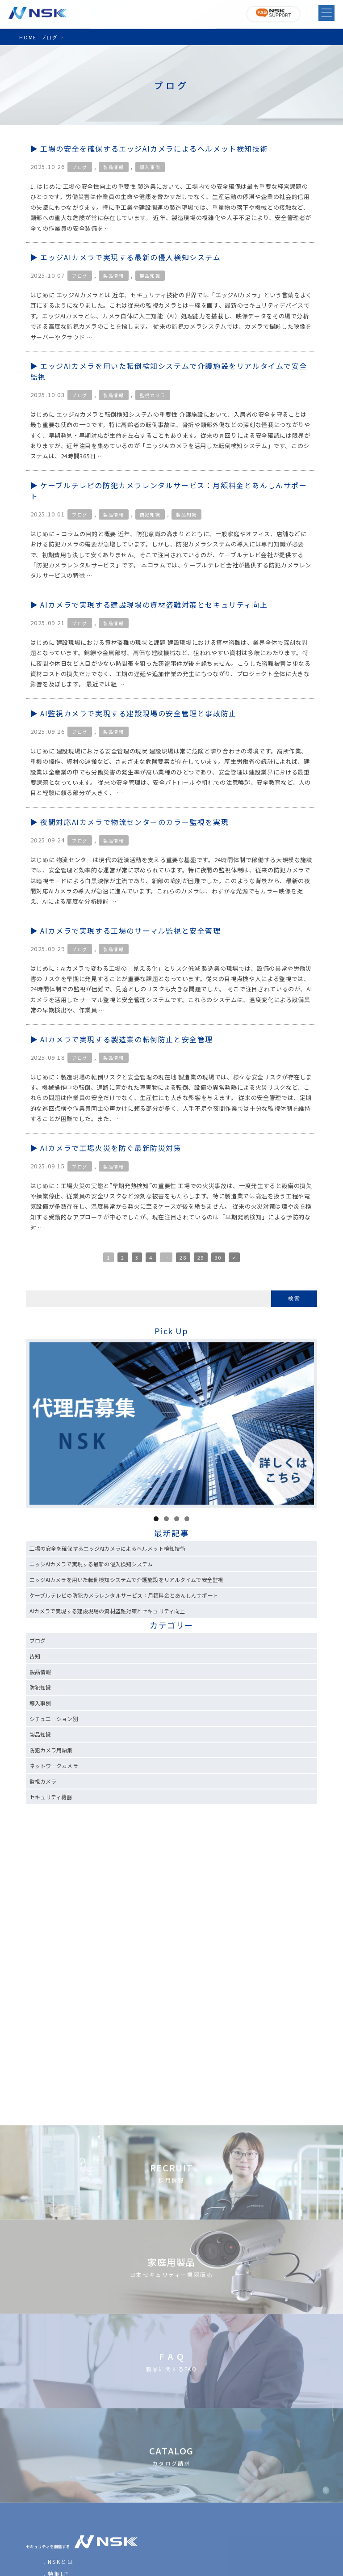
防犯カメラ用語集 (51, 1750)
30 (218, 1257)
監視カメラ (153, 395)
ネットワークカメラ (53, 1765)
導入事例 (150, 167)
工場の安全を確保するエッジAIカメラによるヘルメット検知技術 (154, 148)
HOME (27, 37)
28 (183, 1257)
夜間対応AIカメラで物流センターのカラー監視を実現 (134, 821)
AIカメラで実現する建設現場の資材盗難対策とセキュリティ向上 (154, 604)
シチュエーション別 (53, 1718)
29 (200, 1257)
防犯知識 (150, 514)
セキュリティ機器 (50, 1797)
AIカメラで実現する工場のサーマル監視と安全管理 (130, 930)
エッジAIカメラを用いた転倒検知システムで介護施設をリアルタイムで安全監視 (126, 1579)
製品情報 (113, 167)
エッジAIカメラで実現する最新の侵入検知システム (130, 257)
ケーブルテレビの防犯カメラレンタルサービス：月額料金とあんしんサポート (123, 1595)
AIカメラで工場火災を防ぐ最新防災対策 (110, 1147)
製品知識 (150, 275)
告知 (34, 1656)
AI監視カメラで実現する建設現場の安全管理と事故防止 (138, 713)
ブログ (80, 167)
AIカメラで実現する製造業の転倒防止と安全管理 (126, 1039)
